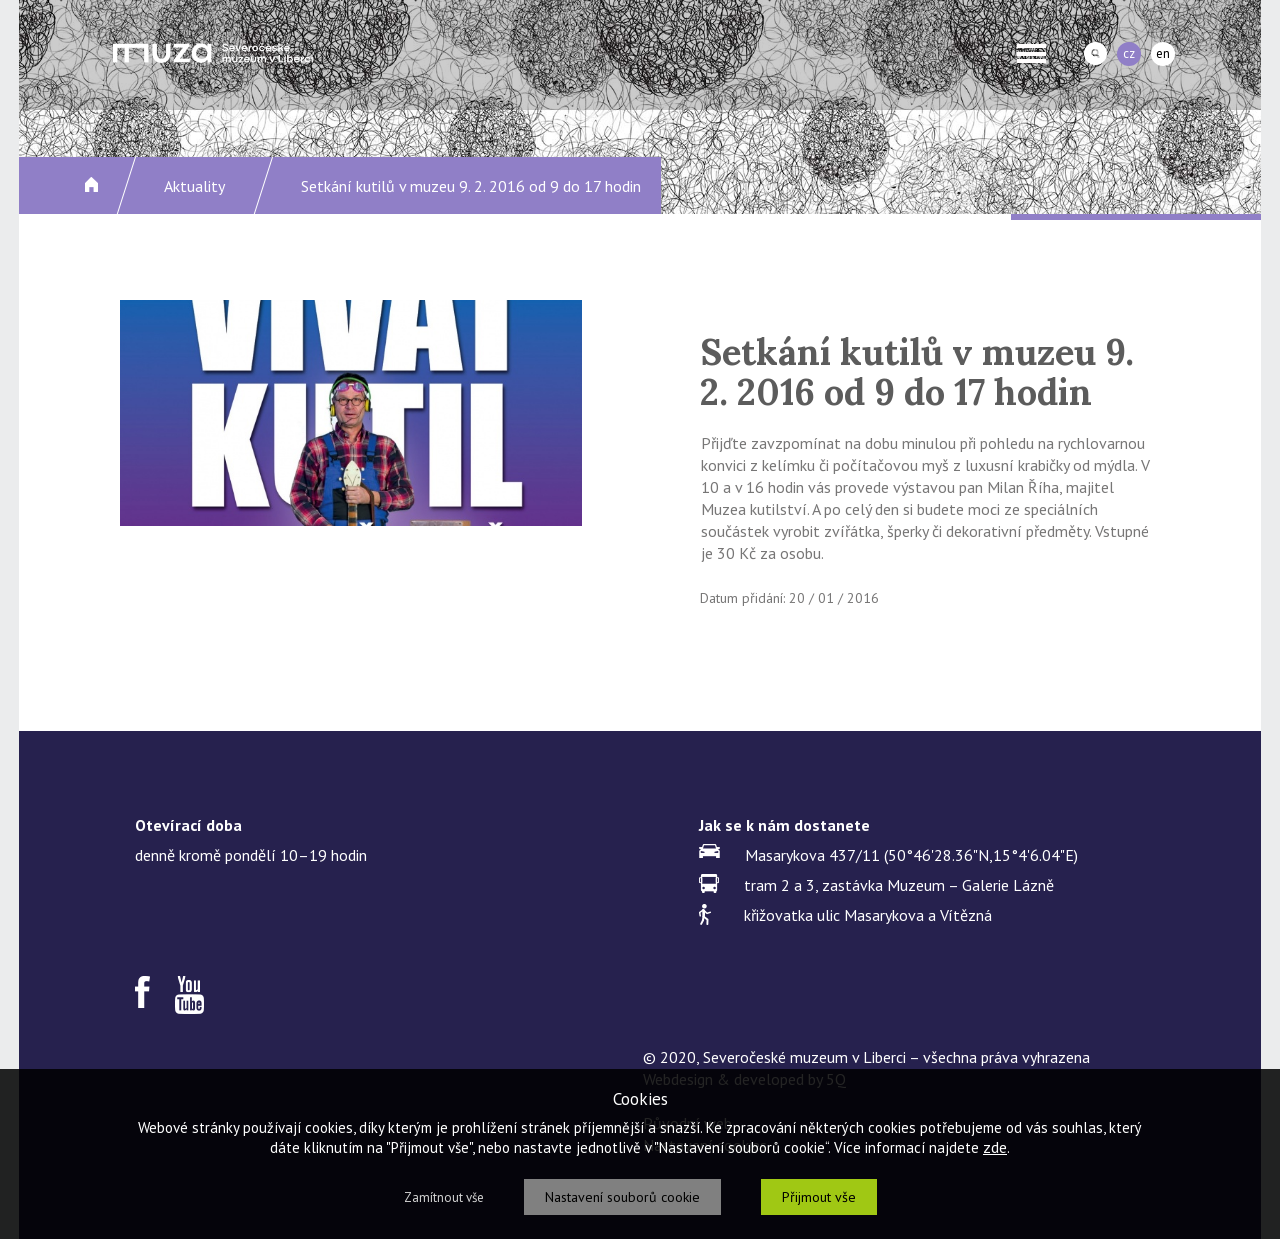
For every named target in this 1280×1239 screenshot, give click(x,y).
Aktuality (194, 186)
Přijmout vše (819, 1197)
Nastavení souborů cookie (622, 1197)
